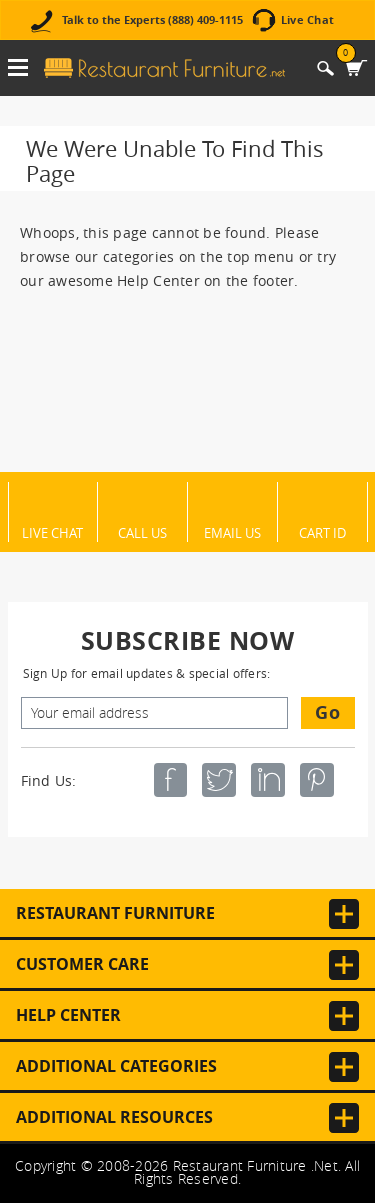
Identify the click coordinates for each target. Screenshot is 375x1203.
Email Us (232, 532)
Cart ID (322, 532)
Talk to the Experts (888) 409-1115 (152, 20)
